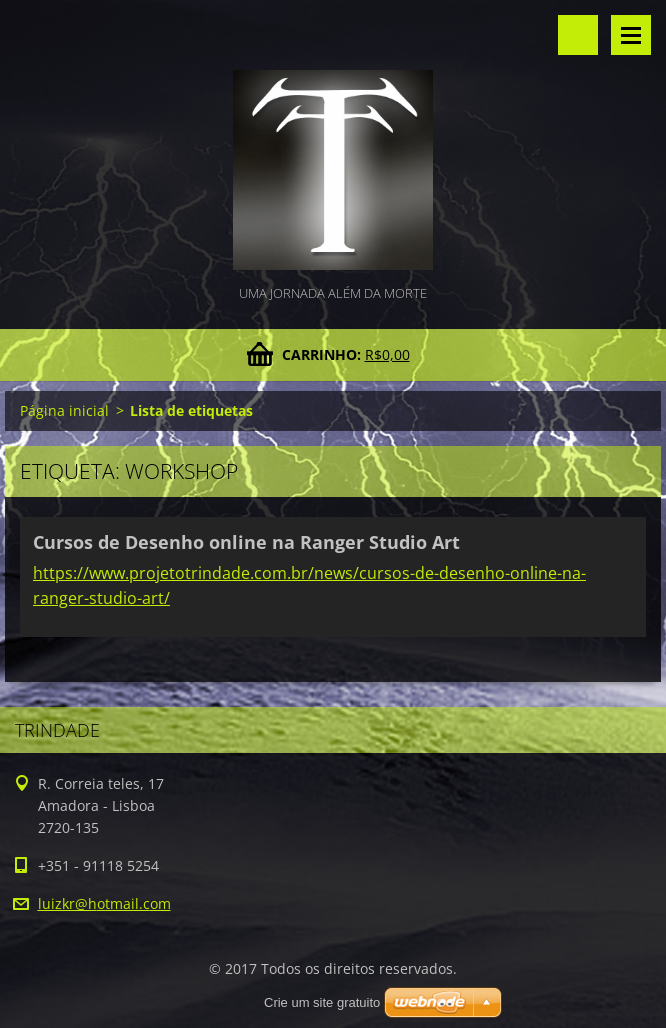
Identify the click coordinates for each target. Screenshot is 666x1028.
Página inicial (64, 410)
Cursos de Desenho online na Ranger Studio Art (246, 542)
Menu (631, 35)
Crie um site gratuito (322, 1002)
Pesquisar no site (578, 35)
